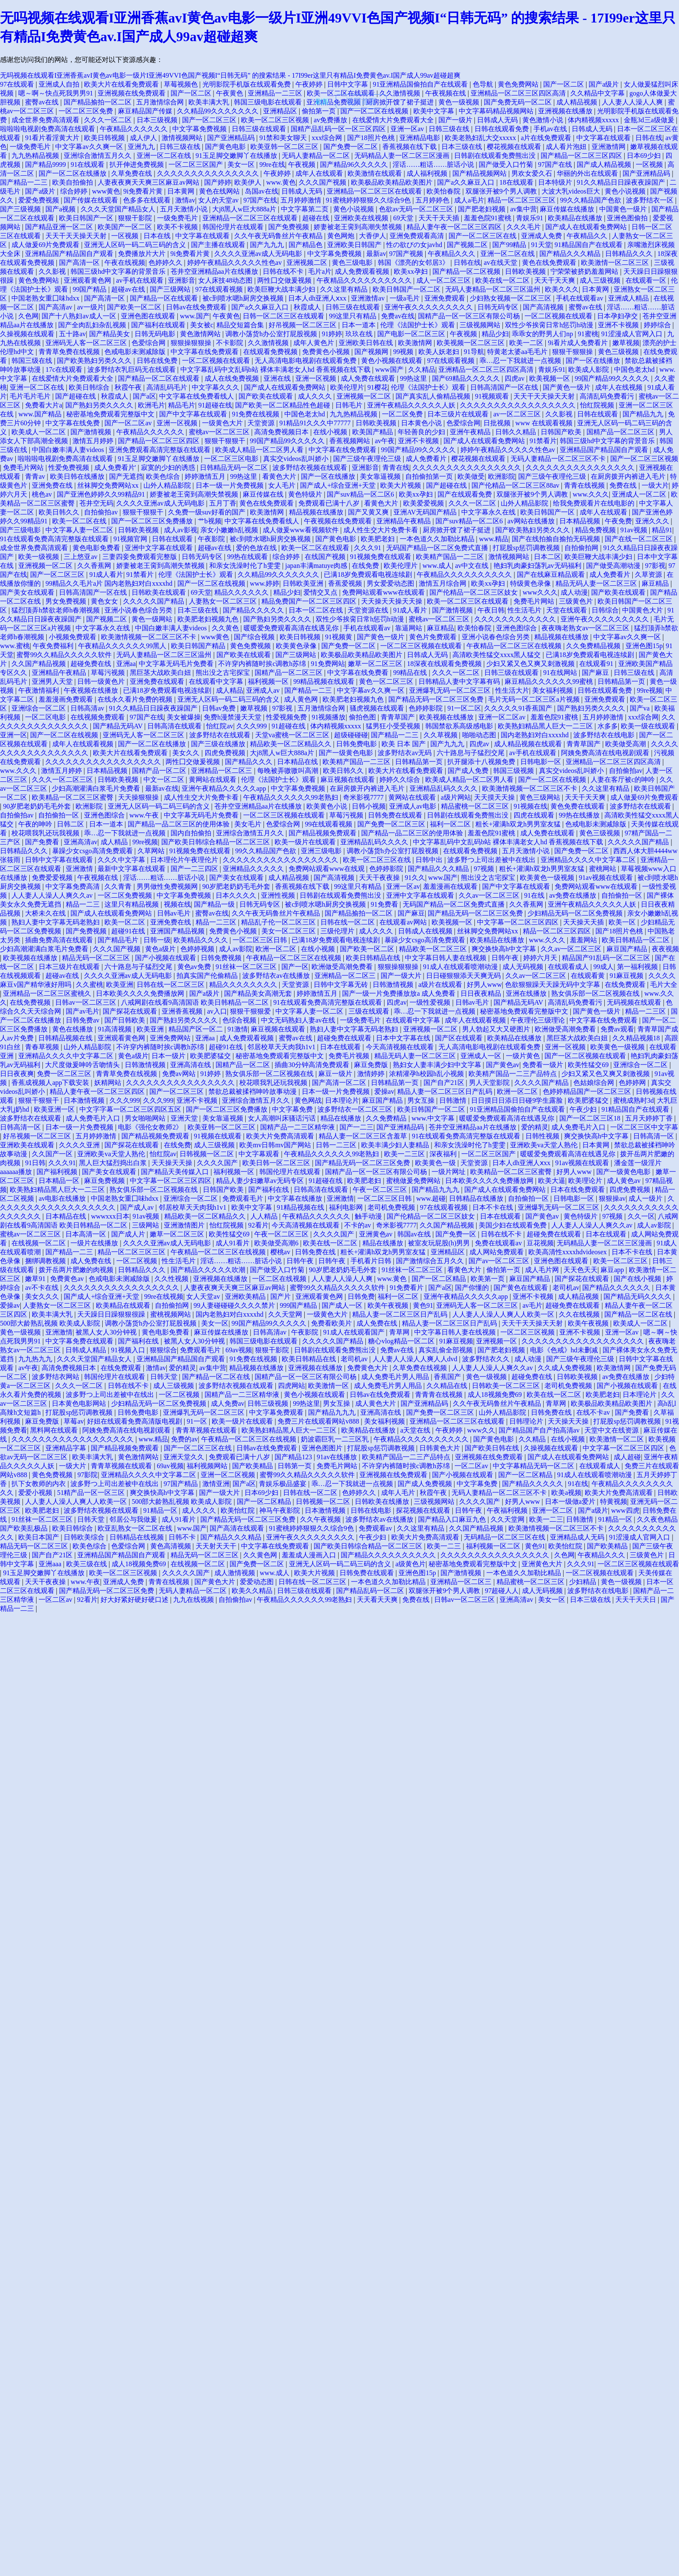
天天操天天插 (584, 922)
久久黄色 (226, 628)
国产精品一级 (215, 904)
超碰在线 (316, 218)
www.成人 (437, 565)
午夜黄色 (230, 93)
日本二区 (547, 556)
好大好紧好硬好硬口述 (135, 1599)
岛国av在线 (261, 191)
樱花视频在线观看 (515, 146)
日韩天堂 (164, 1376)
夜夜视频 (665, 948)
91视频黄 (339, 636)
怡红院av (219, 726)
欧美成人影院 (589, 369)
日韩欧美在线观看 (160, 592)
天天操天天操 (173, 1162)
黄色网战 (308, 1100)
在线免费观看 (626, 984)
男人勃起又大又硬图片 (497, 1029)
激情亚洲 (216, 1483)
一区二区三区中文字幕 (644, 1127)
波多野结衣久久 (486, 1358)
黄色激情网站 (201, 333)
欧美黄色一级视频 (548, 877)
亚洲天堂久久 (184, 1457)
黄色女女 (105, 601)
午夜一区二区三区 (381, 1189)
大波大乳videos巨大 (572, 191)
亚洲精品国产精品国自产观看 (70, 253)
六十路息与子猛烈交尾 (471, 752)
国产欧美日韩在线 (493, 1448)
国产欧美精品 (253, 1465)
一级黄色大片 (223, 423)
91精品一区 (161, 1510)
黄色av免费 (195, 966)
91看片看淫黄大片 (53, 137)
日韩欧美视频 (526, 271)
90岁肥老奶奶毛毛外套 (38, 806)
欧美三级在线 (87, 1564)
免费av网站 (179, 1073)
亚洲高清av (80, 842)
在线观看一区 (647, 280)
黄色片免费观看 (433, 636)
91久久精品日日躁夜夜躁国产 (622, 182)
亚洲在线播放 (527, 993)
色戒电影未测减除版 (135, 351)
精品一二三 (83, 904)
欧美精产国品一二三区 (450, 556)
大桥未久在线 (46, 913)
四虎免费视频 (226, 752)
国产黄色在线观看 (522, 1287)
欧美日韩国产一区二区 (407, 289)
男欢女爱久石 (532, 173)
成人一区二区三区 (444, 280)
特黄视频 (613, 1501)
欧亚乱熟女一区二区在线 (136, 1528)
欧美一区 (623, 922)
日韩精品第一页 (622, 681)
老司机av (566, 1287)
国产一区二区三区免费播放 (152, 521)
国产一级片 (456, 120)
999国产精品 (299, 1305)
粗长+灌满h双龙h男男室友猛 (518, 824)
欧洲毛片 (151, 405)
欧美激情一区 (329, 1385)
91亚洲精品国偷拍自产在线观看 (421, 84)
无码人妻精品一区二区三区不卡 (559, 458)
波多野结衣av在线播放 (276, 975)
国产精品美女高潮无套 (259, 993)
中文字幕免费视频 (200, 128)
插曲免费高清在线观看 (60, 940)
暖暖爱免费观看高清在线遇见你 (292, 628)
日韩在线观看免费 (502, 128)
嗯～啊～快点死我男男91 (56, 93)
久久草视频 (441, 735)
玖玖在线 (359, 333)
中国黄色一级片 (623, 209)
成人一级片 (646, 1198)
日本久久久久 (237, 895)
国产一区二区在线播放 (73, 173)
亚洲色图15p (644, 645)
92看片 (258, 1225)
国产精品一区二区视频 (467, 271)
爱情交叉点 (321, 592)
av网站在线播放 (532, 521)
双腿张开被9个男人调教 (502, 191)
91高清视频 (115, 1029)
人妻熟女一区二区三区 (223, 601)
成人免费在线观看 (369, 378)
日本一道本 (359, 325)
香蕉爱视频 (346, 583)
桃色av (42, 494)
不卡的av (358, 1225)
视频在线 (177, 904)
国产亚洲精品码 (231, 137)
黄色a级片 (161, 948)
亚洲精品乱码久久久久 (444, 788)
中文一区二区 (164, 779)
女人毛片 (282, 485)
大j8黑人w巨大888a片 (245, 209)
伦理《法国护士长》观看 (418, 325)
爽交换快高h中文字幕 (504, 948)
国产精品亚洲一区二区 (60, 226)
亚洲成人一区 (481, 1055)
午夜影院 (212, 538)
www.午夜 (145, 815)
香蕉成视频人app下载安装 (51, 1082)
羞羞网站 (584, 940)
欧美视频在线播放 (447, 717)
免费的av (184, 1439)
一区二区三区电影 (232, 458)
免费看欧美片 (332, 1323)
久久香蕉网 (95, 565)
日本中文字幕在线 (404, 1038)
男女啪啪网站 (146, 1118)
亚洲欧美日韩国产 (355, 244)
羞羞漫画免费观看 (67, 699)
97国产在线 (556, 164)
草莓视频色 (181, 84)
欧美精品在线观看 (124, 1305)
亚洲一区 (13, 735)
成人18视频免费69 (496, 1394)
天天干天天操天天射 (76, 235)
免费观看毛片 (243, 1198)
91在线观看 (88, 164)
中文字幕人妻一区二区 (80, 530)
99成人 (603, 966)
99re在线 (272, 164)
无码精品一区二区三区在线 (505, 1537)
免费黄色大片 (368, 1367)
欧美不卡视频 (178, 226)
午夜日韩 (491, 610)
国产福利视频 (57, 1171)
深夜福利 (443, 1153)
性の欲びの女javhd (415, 244)
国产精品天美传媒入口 (175, 1171)
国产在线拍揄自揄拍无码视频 (557, 538)
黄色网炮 (341, 235)
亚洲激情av (368, 298)
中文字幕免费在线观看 (80, 1341)
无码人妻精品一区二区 (316, 155)
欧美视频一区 (550, 378)
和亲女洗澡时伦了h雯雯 (245, 565)
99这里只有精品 (353, 316)
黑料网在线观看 (54, 1430)
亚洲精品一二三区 (276, 93)
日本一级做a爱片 (571, 1501)
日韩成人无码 (498, 120)
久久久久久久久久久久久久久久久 (209, 173)
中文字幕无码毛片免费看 (177, 663)
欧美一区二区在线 (80, 521)
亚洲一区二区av (502, 717)
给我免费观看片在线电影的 (594, 503)
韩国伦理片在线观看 (233, 226)
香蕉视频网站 (350, 440)
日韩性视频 (543, 1136)
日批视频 (497, 423)
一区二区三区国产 (196, 164)
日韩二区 (71, 824)
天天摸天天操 (495, 797)
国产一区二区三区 (210, 120)
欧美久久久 (562, 289)
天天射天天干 (217, 1546)
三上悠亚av (81, 556)
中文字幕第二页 (305, 209)
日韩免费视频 (222, 957)
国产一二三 (356, 1127)
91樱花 (378, 387)
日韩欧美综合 (85, 1537)
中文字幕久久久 (216, 387)
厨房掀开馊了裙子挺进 (400, 102)
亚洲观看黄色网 (88, 280)
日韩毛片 (349, 405)
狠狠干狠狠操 (573, 351)
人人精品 (264, 1216)
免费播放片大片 (142, 253)
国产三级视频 (21, 209)
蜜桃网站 (603, 868)
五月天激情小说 (184, 209)
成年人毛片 (399, 1492)
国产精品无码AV (118, 726)
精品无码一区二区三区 (97, 957)
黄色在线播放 (73, 1029)
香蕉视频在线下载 (410, 146)
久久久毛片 (524, 226)
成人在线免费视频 (233, 378)
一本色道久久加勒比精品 (438, 538)
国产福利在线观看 (159, 325)
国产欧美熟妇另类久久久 (95, 360)
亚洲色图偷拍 (628, 218)
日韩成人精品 (86, 1350)
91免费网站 (328, 663)
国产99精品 (510, 244)
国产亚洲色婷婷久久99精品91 (102, 494)
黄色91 (423, 1305)
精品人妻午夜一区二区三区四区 (455, 226)
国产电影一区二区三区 (412, 333)
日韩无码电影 (156, 333)
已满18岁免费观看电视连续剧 (369, 574)
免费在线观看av (499, 1243)
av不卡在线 (42, 1287)
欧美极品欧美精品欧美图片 (392, 182)
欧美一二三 (546, 1519)
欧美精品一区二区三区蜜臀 (73, 797)
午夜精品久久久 (452, 253)
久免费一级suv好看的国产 (207, 512)
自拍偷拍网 (582, 547)
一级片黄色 (524, 1055)
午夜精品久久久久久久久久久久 (365, 280)
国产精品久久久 (249, 761)
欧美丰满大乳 (209, 102)
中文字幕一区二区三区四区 (518, 922)
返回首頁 (361, 101)
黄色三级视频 (619, 351)
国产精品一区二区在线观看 (159, 378)
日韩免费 (361, 1296)
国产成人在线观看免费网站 (586, 226)
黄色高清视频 (171, 1546)
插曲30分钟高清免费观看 (313, 1064)
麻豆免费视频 (105, 1180)
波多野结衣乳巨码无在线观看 (132, 369)
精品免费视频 (596, 530)
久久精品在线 (447, 1385)
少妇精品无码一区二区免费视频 (575, 913)
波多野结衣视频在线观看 (310, 467)
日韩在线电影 (372, 1510)
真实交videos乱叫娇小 (296, 458)
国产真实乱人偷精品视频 (434, 396)
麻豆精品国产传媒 (146, 111)
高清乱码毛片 (167, 387)
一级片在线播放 (95, 1243)
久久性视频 (172, 1278)
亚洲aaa (51, 1564)
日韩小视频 (369, 806)
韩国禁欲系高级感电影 (460, 726)
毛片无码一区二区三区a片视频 (534, 699)
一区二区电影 (46, 717)
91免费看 (385, 904)
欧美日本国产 (39, 1537)
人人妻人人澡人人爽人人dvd (416, 1358)
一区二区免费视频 (126, 895)
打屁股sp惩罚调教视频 (527, 547)
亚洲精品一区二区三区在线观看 (375, 191)
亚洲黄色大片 (543, 1564)
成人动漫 (574, 592)
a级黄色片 (411, 1564)
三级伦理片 (338, 931)
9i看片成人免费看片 (578, 342)
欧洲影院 (501, 476)
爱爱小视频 (36, 1492)
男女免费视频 (66, 601)
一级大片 (655, 485)
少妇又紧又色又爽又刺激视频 (531, 663)
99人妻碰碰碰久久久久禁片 (235, 1305)
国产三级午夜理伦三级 (368, 458)
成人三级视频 (601, 280)
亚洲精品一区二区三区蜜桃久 (48, 993)
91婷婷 (332, 333)
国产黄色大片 (215, 1581)
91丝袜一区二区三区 (247, 966)
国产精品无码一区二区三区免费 (436, 699)
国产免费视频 (289, 226)
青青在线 (396, 467)
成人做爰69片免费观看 (46, 244)
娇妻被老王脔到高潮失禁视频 (359, 226)
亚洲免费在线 (53, 485)
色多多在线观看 (147, 200)
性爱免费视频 (69, 467)
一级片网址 (449, 1171)
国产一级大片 (402, 975)
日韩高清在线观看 (175, 726)
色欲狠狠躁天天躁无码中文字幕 (553, 984)
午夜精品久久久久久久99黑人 (123, 645)
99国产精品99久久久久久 (613, 378)
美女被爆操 (184, 717)
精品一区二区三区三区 (522, 200)
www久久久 (540, 592)
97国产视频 (407, 253)
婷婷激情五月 (206, 476)
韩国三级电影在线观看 (268, 102)
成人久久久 (316, 396)
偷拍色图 (363, 717)
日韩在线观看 (598, 414)
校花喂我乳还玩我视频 (46, 833)
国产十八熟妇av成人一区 (80, 316)
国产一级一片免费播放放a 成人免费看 (399, 993)
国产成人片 (129, 1234)
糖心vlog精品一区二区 (402, 1341)
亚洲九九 (142, 146)
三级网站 (146, 1225)
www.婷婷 (265, 583)
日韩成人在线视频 (426, 931)
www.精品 (494, 538)
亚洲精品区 (281, 111)
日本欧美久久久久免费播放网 (141, 993)
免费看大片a (43, 405)
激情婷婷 (371, 1073)
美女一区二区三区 (289, 931)
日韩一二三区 (337, 1145)
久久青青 (118, 886)
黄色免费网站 (519, 84)
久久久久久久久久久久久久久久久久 (467, 467)
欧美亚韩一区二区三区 (285, 146)
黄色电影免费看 (97, 547)
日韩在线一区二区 (348, 922)
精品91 (662, 530)
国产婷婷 (217, 182)
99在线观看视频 (329, 824)
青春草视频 (43, 1047)
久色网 (28, 316)
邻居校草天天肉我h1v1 (282, 1047)
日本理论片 (342, 1100)
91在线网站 (561, 672)
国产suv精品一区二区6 (361, 494)
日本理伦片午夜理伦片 (185, 859)
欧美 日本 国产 (404, 743)
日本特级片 (556, 182)
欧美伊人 (248, 182)
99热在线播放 (580, 815)
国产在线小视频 (638, 1278)
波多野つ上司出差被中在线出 (492, 859)
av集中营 (523, 209)
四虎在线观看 (534, 815)
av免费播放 (331, 120)
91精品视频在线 (301, 1207)
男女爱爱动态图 (391, 583)
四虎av (515, 378)
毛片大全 (663, 984)
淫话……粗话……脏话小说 (434, 164)
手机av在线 (551, 128)
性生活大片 (512, 690)
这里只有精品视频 (132, 904)
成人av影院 (236, 948)
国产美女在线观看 (28, 592)
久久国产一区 (53, 1153)
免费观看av (376, 1528)
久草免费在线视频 (421, 1367)
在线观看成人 (569, 966)
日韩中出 (429, 859)
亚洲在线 (278, 378)
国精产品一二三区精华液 (298, 1127)
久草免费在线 (132, 173)
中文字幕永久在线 (489, 512)
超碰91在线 (129, 931)
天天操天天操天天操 (392, 601)
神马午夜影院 (280, 1510)
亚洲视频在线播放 (566, 111)
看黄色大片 (280, 476)
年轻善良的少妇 (422, 431)
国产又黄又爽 (369, 512)
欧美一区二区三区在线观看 (468, 601)
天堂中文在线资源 (612, 1430)
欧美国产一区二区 (126, 226)
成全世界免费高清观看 (46, 120)
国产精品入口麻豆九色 (453, 1519)
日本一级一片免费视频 (230, 485)
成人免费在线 (91, 1260)
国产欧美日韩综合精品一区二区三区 (216, 842)
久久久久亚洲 (80, 1145)
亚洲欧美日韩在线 (367, 342)
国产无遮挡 (126, 476)
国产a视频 (61, 209)
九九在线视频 (194, 1599)
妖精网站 (108, 1082)
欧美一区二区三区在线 (377, 859)
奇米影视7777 (364, 797)
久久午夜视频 (321, 1519)
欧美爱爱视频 (424, 503)
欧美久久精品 (253, 1590)
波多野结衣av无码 (405, 752)
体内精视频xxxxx (594, 120)
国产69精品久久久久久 (467, 378)
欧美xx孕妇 (411, 271)
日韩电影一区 (541, 761)
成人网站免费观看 (497, 1252)
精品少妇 (495, 333)
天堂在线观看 (567, 610)
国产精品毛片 (119, 940)
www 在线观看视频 (544, 423)
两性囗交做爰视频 (285, 280)
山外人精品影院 (168, 485)
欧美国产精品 (373, 431)
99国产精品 (90, 289)
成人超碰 (627, 1457)
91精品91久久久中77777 (315, 423)
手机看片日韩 (372, 1260)
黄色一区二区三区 (387, 681)
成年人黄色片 (314, 342)
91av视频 (634, 530)
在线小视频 (331, 431)
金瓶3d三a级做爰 (650, 120)
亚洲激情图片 (185, 1225)
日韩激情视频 (394, 984)
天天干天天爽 (555, 280)
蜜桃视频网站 (171, 1314)
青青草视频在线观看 (207, 1430)
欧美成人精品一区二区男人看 (260, 449)
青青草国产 (398, 717)
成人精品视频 (577, 102)
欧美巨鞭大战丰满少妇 (282, 289)
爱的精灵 (534, 1127)
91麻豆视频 (627, 975)
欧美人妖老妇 (439, 351)
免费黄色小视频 (326, 351)
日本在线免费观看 (578, 1189)
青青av (36, 476)
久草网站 (151, 850)
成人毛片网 (543, 1269)
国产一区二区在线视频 (375, 111)
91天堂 (541, 244)
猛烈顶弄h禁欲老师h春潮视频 (56, 610)
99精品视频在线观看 (324, 681)
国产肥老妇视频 (482, 209)
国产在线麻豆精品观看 (551, 574)
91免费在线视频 (256, 414)
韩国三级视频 (514, 770)
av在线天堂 (501, 262)
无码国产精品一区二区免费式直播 (438, 547)
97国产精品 (181, 1483)
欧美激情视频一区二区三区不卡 (149, 636)
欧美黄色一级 (436, 1162)
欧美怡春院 (444, 191)
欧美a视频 (566, 1492)
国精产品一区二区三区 (621, 431)
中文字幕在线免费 (73, 423)
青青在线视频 (585, 485)
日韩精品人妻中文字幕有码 (460, 681)
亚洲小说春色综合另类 (139, 610)
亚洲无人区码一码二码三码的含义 (136, 244)
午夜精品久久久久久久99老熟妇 (291, 797)
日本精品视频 (580, 521)
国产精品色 (306, 244)
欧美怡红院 (238, 1510)
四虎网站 (291, 1385)
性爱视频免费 (287, 717)
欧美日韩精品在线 (374, 957)
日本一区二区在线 (317, 610)
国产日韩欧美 (125, 1020)
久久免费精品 (387, 1118)
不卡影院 (230, 342)
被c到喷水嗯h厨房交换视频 (243, 298)
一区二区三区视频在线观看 (421, 645)
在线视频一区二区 (39, 1243)
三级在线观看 (369, 1011)
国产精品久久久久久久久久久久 (389, 1555)
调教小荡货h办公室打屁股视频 (272, 333)
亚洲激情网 (609, 146)
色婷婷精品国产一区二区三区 (588, 1091)
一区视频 (650, 164)
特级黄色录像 (531, 583)
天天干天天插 (439, 218)
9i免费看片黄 (143, 191)
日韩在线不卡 (284, 271)
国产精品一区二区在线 (639, 1314)
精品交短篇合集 (241, 325)
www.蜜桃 (15, 645)
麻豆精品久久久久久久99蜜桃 (550, 681)
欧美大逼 (551, 1180)
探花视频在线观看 (424, 1510)
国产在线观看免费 (466, 494)
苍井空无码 (96, 503)
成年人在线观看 (320, 173)
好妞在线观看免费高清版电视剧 (135, 1421)
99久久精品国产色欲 (591, 200)
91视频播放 (328, 717)
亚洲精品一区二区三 (222, 770)
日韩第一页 (295, 1465)
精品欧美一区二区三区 (434, 948)
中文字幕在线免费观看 (205, 351)
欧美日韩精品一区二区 (636, 940)
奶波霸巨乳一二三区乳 (335, 1439)
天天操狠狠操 (139, 797)
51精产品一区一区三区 (91, 1492)
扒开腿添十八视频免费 (482, 761)
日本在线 (157, 235)
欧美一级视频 (39, 556)
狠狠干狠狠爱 (251, 1011)
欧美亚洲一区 (55, 1109)
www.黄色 (281, 182)
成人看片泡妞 (567, 146)
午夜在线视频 (124, 262)
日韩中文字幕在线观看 (60, 859)
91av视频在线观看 (606, 877)
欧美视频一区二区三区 (471, 342)
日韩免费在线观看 (396, 815)
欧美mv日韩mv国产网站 (276, 1145)
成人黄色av (624, 1180)
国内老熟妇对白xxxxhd (535, 735)
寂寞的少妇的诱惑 (169, 467)
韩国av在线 (414, 1234)
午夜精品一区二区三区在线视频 (514, 645)
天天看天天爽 (378, 1599)
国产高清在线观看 (238, 1528)
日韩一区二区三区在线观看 (284, 316)
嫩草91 (36, 1278)
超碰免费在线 (91, 663)
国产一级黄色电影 (347, 752)
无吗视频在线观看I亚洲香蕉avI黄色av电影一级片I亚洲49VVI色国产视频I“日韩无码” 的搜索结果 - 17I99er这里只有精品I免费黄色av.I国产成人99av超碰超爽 (230, 75)
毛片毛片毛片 (31, 396)
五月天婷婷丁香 (649, 1118)
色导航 (484, 84)
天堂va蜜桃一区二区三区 (293, 735)
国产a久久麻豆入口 (466, 182)
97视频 (485, 868)
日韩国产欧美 (562, 431)
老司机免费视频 (392, 1207)
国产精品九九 (644, 414)
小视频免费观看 (73, 636)
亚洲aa (126, 663)
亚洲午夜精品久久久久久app (225, 788)
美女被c (201, 325)
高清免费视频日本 (282, 431)
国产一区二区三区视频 (644, 458)
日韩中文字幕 (348, 84)
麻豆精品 (656, 583)
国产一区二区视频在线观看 (586, 1055)
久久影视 (53, 271)
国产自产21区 (445, 1082)
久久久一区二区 (108, 120)
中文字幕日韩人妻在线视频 (446, 957)
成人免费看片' (116, 467)
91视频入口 (129, 1350)
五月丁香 (222, 503)
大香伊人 (372, 235)
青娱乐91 (530, 218)
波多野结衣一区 (650, 200)
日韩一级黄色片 (101, 681)
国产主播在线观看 (219, 244)
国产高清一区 (80, 262)
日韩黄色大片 (440, 1448)
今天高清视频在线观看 (400, 1047)
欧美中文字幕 (434, 111)
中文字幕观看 (259, 1153)
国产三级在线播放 (219, 743)
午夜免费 (618, 521)
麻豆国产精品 (627, 948)
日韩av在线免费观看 (197, 307)
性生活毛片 (525, 610)
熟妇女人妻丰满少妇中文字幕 (438, 1064)
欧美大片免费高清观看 (281, 1136)
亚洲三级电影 (322, 850)
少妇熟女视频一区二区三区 (511, 298)
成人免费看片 (427, 458)
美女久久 (186, 752)
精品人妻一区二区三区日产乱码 (445, 1091)
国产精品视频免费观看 (323, 833)
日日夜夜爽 (17, 1073)
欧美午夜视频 (389, 1305)
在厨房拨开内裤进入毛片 (629, 476)
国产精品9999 (46, 164)
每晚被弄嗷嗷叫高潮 (288, 770)
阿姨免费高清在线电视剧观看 (606, 752)
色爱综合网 (149, 342)
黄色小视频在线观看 (392, 360)
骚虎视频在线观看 (378, 708)
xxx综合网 (327, 137)
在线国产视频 (326, 556)
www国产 (390, 369)
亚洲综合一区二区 (39, 708)
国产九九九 (268, 244)
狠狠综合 (163, 1350)
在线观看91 (597, 663)
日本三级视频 (158, 120)
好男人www (484, 984)
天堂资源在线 (369, 610)
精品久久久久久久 (242, 592)
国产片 (281, 1296)
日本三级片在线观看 (458, 414)
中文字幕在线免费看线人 (197, 396)
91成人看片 (106, 574)
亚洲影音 (181, 280)
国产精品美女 (110, 333)
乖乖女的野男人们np (543, 333)
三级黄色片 (577, 601)
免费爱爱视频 (53, 877)
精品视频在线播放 (317, 512)
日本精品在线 (298, 761)
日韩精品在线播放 (477, 1198)
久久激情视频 (400, 93)
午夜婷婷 (309, 84)
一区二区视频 (137, 1260)
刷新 (322, 101)
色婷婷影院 (426, 708)
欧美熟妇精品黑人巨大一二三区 (546, 726)
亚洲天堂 (185, 1118)
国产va (640, 708)
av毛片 (532, 1305)
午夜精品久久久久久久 (134, 128)
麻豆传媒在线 (264, 494)
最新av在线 (162, 788)
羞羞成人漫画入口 (310, 1555)
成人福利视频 (428, 173)
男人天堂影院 (490, 1082)
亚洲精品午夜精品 (404, 521)
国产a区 (144, 396)
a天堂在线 (416, 1430)
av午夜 (385, 440)
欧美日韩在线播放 (78, 476)
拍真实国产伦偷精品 (208, 975)
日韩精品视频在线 (66, 1038)
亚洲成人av (263, 690)
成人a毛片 (469, 200)
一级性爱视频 (431, 1002)
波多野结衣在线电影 (604, 735)
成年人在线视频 (619, 387)
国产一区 (295, 966)
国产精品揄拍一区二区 (98, 102)
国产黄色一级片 (567, 387)
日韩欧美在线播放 (383, 1501)
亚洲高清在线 (191, 1064)
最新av (376, 253)
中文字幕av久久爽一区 (89, 146)
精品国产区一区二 (196, 1029)
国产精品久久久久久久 (617, 1287)
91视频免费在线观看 (381, 556)
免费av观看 (617, 1029)
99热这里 (414, 378)
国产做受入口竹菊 (507, 164)
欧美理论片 (586, 1180)
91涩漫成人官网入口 (632, 333)
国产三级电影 (21, 530)
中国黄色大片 (643, 610)
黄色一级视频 (459, 102)
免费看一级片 (543, 1064)
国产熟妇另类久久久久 (100, 405)
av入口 (217, 1011)
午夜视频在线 (446, 93)
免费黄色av (67, 1278)
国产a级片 (604, 84)
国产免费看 (43, 842)
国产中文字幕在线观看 (194, 414)
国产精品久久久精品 (570, 253)
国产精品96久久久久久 (355, 164)
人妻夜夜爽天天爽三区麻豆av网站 (149, 182)
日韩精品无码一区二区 (234, 467)
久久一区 (641, 1216)
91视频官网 (131, 538)
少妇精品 (583, 1581)
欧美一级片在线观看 (306, 842)
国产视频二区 (468, 244)
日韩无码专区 (498, 307)
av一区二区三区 (517, 414)
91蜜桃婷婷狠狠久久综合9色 (369, 200)
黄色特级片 (306, 494)
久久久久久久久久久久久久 (516, 619)
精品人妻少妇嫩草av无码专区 (261, 1180)
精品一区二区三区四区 (557, 931)
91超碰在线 (215, 405)
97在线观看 (18, 84)
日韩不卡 (182, 1537)
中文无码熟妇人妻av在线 (299, 1020)
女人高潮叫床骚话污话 (282, 1118)
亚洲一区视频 (316, 378)
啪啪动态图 (480, 735)
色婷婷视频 (198, 948)
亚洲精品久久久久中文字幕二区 (589, 859)
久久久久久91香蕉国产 (519, 708)
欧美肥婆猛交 (211, 1055)
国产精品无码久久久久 (638, 1296)
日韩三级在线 (450, 128)
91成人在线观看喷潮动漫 (461, 966)
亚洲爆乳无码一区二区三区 (450, 690)
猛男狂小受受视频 (394, 726)
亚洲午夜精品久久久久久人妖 (412, 405)
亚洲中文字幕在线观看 (159, 547)
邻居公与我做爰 (134, 1519)
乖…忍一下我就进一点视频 (521, 360)
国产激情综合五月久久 (431, 1260)
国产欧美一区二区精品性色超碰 (283, 405)
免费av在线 (398, 316)
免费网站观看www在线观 (327, 868)
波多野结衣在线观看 (220, 735)
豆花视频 (540, 1243)
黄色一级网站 (153, 619)
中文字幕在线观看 (604, 137)
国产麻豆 (596, 672)
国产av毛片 (82, 1011)
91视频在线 (530, 806)
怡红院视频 (598, 405)
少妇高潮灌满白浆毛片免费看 (97, 788)
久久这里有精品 (344, 289)
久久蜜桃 (89, 984)
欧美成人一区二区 (39, 431)
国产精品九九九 (436, 1189)
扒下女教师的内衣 (39, 1483)
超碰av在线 (128, 289)
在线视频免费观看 (98, 717)
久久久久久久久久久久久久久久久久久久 (583, 1341)
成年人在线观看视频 (83, 743)
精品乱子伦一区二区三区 (279, 922)
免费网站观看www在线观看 (384, 592)
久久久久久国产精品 (154, 601)
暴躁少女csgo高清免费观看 (93, 850)
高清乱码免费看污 (608, 396)
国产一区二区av (128, 423)
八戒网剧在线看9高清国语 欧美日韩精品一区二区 (195, 1002)
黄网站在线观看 (213, 779)
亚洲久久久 (653, 521)
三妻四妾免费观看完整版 (140, 556)
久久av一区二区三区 (490, 895)
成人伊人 (144, 137)
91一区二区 (464, 708)
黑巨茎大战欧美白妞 (161, 672)
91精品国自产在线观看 (589, 244)
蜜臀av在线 (42, 102)
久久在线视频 (580, 1314)
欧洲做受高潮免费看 (342, 966)
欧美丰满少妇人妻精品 (396, 1145)
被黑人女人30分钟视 (107, 1332)
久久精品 (421, 369)
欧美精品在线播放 (576, 218)
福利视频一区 (269, 681)
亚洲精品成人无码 (578, 1537)
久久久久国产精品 (542, 1082)
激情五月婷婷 (94, 440)
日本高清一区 (86, 1234)
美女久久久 (43, 1296)
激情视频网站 (183, 137)
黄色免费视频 (251, 645)
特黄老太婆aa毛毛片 (518, 351)
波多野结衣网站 (56, 1376)
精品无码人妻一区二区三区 (597, 583)
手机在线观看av (580, 298)
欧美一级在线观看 (649, 726)
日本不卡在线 (493, 1207)
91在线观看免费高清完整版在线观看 (55, 538)
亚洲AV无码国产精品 (425, 512)
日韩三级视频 (268, 1403)
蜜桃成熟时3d (633, 1100)
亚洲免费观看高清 (418, 235)
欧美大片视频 (401, 485)
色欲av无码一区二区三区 (417, 209)
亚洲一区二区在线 (165, 155)
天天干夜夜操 (380, 877)
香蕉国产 (448, 1376)
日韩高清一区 (21, 1127)
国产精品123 (294, 1457)
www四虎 (625, 1510)
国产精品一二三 (24, 182)
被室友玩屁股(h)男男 (440, 1243)
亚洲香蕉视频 (183, 1011)
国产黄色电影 (226, 146)
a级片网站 (456, 797)
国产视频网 (372, 351)
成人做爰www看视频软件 (301, 530)
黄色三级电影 (353, 262)
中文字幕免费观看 (277, 1412)
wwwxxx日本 (110, 1216)
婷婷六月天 (541, 957)
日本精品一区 (60, 1180)
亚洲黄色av (376, 1234)
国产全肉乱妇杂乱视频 (93, 325)
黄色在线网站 (220, 191)
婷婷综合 (658, 325)
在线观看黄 (588, 975)
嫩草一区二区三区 (376, 663)
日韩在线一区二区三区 (171, 984)
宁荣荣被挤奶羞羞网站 (585, 271)
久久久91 (368, 547)
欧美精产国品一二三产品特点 (513, 1073)
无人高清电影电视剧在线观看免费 (306, 360)
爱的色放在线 (257, 547)
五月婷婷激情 (302, 200)
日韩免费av (83, 1020)
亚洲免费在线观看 (158, 681)
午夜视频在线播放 (92, 690)
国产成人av (137, 1207)
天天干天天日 (636, 1599)
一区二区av (472, 1465)
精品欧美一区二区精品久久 (291, 743)
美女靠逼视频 (381, 476)
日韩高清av (88, 708)
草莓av (74, 1421)
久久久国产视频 (323, 182)
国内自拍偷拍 (192, 833)
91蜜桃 (588, 333)
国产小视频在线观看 (166, 957)
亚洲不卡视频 (619, 325)
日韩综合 (605, 610)
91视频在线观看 (218, 1136)
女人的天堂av (219, 200)
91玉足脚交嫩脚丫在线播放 (237, 155)
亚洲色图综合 (517, 628)
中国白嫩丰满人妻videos (69, 449)
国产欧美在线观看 (266, 396)
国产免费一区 (456, 1234)
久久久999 (252, 726)
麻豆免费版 (372, 1064)
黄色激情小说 (543, 120)
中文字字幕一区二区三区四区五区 (131, 1109)
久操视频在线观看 (28, 333)
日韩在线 (648, 137)
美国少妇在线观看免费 (513, 1225)
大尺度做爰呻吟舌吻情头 (83, 1064)
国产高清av (56, 307)
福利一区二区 (451, 824)
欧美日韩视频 (105, 137)
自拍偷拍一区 (59, 815)
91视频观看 (493, 396)
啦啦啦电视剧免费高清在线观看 (48, 128)
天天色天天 (581, 1269)
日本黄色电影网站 (80, 1403)
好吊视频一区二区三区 (303, 325)
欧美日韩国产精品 (199, 645)
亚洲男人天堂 (53, 681)
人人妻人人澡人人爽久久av (52, 895)
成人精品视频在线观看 (529, 743)
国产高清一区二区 (340, 1082)
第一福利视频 (638, 966)
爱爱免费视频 (39, 200)
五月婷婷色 (433, 200)
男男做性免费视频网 (168, 886)
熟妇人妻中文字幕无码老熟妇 (56, 922)
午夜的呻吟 (36, 824)
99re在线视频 (163, 1296)
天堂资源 (261, 423)
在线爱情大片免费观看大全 (393, 120)
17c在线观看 (64, 369)
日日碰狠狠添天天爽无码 (464, 975)
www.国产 (195, 316)
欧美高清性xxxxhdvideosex (568, 1252)
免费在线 (623, 485)
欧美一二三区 (405, 1153)
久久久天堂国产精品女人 (119, 209)
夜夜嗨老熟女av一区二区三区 (586, 628)
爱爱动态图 (257, 1581)
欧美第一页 (488, 1278)
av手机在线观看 (140, 280)
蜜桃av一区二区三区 (220, 431)
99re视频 (649, 690)
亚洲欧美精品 (246, 1296)
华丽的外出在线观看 (588, 173)
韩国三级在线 (32, 360)
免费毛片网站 (24, 467)
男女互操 (421, 1100)
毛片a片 (319, 271)
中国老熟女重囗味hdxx (46, 298)
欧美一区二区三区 (621, 1260)
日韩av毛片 (174, 913)
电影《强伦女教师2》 (151, 1127)
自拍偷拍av (101, 512)
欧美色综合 (164, 476)
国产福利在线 (269, 1189)
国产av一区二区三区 (500, 1260)
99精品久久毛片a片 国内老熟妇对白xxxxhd (109, 583)
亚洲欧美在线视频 (362, 218)
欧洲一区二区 (276, 948)
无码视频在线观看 (635, 1002)
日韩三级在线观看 (260, 128)
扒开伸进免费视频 (137, 164)
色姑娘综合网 (594, 1082)
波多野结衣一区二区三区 (355, 1109)
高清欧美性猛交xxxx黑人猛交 (497, 654)
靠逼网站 (409, 628)
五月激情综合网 (160, 102)
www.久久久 (590, 494)
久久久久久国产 (186, 1572)
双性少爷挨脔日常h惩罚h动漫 (550, 325)
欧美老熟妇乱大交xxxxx (481, 137)
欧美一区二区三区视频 (276, 120)
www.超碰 (431, 1198)
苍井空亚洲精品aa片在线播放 (215, 271)
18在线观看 (517, 182)
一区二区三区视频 (528, 1332)
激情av (185, 200)
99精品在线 (411, 672)
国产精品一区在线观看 (164, 298)
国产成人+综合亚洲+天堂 (338, 485)
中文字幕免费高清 (73, 886)
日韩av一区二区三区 (86, 1002)
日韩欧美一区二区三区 (507, 1385)
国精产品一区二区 (160, 770)
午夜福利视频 (508, 1510)
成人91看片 (233, 1243)
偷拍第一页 (319, 111)
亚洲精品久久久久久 (254, 868)
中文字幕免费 (293, 1109)
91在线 (535, 895)
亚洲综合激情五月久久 (98, 155)
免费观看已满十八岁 (329, 503)
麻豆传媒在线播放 (568, 209)
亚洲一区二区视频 (229, 1474)
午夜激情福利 (39, 690)
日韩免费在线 (316, 1252)
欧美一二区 (527, 342)
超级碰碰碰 (351, 735)
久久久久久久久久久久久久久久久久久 (518, 405)
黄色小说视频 (626, 191)
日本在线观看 (341, 1047)
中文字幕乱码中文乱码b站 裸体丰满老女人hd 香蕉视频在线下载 (276, 369)
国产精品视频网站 (480, 173)
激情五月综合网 (443, 583)
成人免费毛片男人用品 (396, 1376)
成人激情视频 (235, 1572)
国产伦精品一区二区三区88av (516, 485)
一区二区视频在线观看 (559, 316)
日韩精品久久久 (629, 253)
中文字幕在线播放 (296, 1198)
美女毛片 (248, 824)
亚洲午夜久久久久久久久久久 (429, 307)
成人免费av (227, 1403)
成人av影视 (180, 530)
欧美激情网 (416, 342)
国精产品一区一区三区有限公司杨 (470, 316)
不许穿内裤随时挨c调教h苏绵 (263, 663)
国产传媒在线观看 (92, 200)
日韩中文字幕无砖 (342, 984)
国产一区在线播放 (594, 360)
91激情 (237, 1029)
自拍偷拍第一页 (430, 476)
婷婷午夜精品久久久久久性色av (235, 262)
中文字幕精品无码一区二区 (534, 1465)
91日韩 (35, 1162)
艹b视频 (210, 521)
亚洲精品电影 (420, 137)
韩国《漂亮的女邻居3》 (414, 262)
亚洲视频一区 (497, 1341)
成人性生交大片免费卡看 (381, 530)
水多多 (608, 726)
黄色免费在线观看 (578, 806)
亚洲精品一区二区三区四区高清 (519, 93)
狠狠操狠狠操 (192, 342)
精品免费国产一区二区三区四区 (309, 601)
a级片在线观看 (441, 984)
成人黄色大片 (376, 1403)
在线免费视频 (31, 1002)
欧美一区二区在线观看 (341, 93)
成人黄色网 (302, 699)
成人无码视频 (523, 966)
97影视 (655, 565)
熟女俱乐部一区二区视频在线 (596, 993)
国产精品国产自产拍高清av (540, 1430)
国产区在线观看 (459, 1038)
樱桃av (281, 1252)
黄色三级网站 (540, 797)
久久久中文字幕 (122, 859)
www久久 (481, 1430)
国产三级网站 (171, 289)
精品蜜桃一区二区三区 (476, 806)
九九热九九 (36, 1358)
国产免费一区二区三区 (392, 824)
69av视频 (238, 1350)
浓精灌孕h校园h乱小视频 (427, 1073)
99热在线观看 (248, 556)
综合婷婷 (74, 191)
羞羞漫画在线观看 (451, 886)
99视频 (404, 351)
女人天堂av (204, 1296)
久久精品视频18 (637, 1038)
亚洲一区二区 (553, 1510)
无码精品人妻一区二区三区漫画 (402, 155)
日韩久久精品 (516, 431)
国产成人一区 (343, 1305)
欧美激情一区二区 (617, 1439)
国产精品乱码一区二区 (371, 1590)
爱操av (384, 1091)
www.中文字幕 (434, 1118)
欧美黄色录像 (297, 645)
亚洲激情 (80, 868)
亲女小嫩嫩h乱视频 (230, 530)
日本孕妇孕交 (618, 316)
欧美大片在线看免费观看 (122, 84)
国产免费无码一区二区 (518, 102)
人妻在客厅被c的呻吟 (624, 779)
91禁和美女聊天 (284, 137)
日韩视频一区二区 (208, 1153)
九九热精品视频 (36, 155)
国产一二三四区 (195, 868)
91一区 (198, 1421)
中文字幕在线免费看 (358, 672)
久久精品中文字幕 (598, 93)
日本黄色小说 (422, 423)
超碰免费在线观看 (345, 1038)
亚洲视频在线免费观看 (132, 93)
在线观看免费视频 (271, 351)
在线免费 (366, 565)
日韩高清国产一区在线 (505, 387)
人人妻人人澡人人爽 (633, 102)
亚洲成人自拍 (60, 84)
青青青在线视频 (439, 1394)
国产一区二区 (564, 84)
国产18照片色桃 (371, 137)
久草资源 (649, 574)
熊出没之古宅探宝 (224, 672)
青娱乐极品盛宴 (283, 1483)
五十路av (72, 333)
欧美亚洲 (119, 984)
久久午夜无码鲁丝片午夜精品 (279, 235)
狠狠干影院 (136, 218)
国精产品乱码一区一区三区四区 (339, 128)
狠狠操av (612, 1198)
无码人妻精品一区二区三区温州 (493, 289)
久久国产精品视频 (39, 663)
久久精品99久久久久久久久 (218, 111)
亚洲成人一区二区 (640, 494)
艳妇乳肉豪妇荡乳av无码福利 (538, 565)
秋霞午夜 (129, 387)
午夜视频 (302, 164)
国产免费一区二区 (351, 146)
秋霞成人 (308, 307)
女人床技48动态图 (226, 280)
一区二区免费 (403, 414)
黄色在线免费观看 (550, 262)
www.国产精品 (40, 414)
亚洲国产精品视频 (178, 931)
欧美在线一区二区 (503, 280)
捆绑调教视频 (46, 1260)
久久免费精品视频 (594, 645)
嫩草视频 (626, 342)
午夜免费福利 (54, 645)
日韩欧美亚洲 (304, 583)
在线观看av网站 (403, 922)
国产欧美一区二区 (135, 307)
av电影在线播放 (63, 1198)
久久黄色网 (261, 1555)
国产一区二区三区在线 (483, 235)
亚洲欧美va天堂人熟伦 (544, 1145)
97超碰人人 (502, 1590)
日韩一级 (157, 940)
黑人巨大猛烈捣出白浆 (114, 1162)
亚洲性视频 (279, 895)
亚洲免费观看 (445, 298)
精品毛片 (181, 405)
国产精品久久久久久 (254, 610)
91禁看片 (543, 440)
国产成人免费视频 (426, 1483)
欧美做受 (471, 476)
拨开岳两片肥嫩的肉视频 (77, 1269)
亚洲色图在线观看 (149, 316)
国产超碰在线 (76, 396)
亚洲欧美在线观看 (28, 1145)
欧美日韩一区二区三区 (277, 1162)
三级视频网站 (481, 325)
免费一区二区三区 (65, 1073)
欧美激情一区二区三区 (616, 262)
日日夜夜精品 (481, 993)
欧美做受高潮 (626, 743)
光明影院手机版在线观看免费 (247, 84)
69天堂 (404, 218)
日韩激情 (453, 1100)
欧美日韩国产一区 (87, 218)
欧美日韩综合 (90, 387)
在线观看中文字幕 (217, 681)
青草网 (400, 1332)
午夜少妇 (584, 1109)
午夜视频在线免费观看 (338, 521)
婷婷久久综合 (400, 779)
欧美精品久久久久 (202, 940)
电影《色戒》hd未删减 (565, 1350)
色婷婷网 (633, 1082)
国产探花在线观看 (131, 1011)
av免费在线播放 (573, 895)
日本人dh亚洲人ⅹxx (318, 298)
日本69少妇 (644, 155)
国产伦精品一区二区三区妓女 (474, 592)
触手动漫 (369, 1216)
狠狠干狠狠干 (226, 440)
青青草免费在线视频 (70, 351)
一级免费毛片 (31, 146)
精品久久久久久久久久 (244, 984)
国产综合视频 (255, 636)
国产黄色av (502, 1064)
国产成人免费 (469, 770)
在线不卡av (594, 1412)
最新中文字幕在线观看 (132, 868)
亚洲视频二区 (307, 262)
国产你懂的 (473, 1287)
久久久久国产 (218, 1162)
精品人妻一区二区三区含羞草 (364, 1136)
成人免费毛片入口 (94, 1118)
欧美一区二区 (125, 922)
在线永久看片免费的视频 (136, 699)
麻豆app (613, 1269)
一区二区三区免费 (87, 111)
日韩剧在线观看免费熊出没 (495, 155)
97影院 (87, 1474)
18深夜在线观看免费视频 (445, 663)
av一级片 (90, 307)
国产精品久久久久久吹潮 (209, 1269)
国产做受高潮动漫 (614, 565)
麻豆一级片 (336, 1073)
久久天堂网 (286, 1314)
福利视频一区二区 (494, 1546)
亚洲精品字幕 (66, 1448)
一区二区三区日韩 (261, 940)
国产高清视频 (544, 307)
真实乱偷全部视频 (446, 1350)
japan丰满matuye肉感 (317, 565)
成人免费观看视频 (363, 271)
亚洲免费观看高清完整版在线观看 (160, 449)
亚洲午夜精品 (471, 431)
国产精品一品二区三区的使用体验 (179, 824)
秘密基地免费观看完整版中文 (111, 414)
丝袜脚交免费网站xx (108, 485)
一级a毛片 (405, 298)
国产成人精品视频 (605, 164)
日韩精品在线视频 (137, 1537)
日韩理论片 (527, 1421)
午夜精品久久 (588, 235)
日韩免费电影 (357, 743)
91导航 (474, 351)
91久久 (415, 877)
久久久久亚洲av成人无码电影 (259, 253)
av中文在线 (472, 565)
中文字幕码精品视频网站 (497, 111)
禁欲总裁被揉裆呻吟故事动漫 (253, 1091)
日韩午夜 (505, 957)
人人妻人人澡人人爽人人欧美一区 (504, 1314)
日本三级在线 (462, 146)
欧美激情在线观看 (376, 173)
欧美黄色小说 (327, 806)
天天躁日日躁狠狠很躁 (112, 1314)
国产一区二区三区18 (590, 1118)
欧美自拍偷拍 (73, 182)
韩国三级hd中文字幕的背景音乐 (118, 271)
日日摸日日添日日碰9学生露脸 (517, 1100)
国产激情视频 (91, 431)
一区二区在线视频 (280, 1278)
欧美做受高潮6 (277, 1243)
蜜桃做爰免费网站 (414, 1180)
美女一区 (241, 164)
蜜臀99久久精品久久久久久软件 (65, 654)
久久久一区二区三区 (63, 779)
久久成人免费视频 (566, 1367)
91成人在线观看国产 (354, 1332)
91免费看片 (407, 1287)
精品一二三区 (217, 922)
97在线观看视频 (219, 289)
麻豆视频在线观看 (348, 779)
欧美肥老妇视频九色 (208, 619)
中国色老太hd (635, 369)
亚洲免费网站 (171, 1038)
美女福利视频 (553, 690)
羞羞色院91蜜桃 (488, 218)
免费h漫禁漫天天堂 (233, 717)
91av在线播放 (338, 1457)
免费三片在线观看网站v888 (319, 1421)
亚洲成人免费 (542, 235)
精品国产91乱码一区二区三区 (607, 957)
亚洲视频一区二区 (365, 396)
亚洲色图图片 (323, 1448)
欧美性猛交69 (589, 1064)
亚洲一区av (408, 128)
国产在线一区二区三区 (639, 538)
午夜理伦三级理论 (539, 1020)
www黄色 (106, 191)
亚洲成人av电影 (413, 806)
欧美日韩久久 (60, 512)
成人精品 (229, 690)
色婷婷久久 (166, 262)
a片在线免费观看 (547, 137)
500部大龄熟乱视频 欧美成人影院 (51, 1323)
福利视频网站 (208, 1465)
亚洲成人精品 (629, 298)
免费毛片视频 (349, 1055)
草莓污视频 (108, 672)
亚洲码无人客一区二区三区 (87, 342)
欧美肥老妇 (378, 538)
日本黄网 (181, 191)
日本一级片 (169, 1055)
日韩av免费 (219, 708)
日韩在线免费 (158, 360)
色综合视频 (240, 1020)
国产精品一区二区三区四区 (582, 155)
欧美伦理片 (347, 387)
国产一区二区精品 (440, 1278)
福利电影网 (347, 1207)
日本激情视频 (85, 1100)
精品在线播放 (341, 1118)
